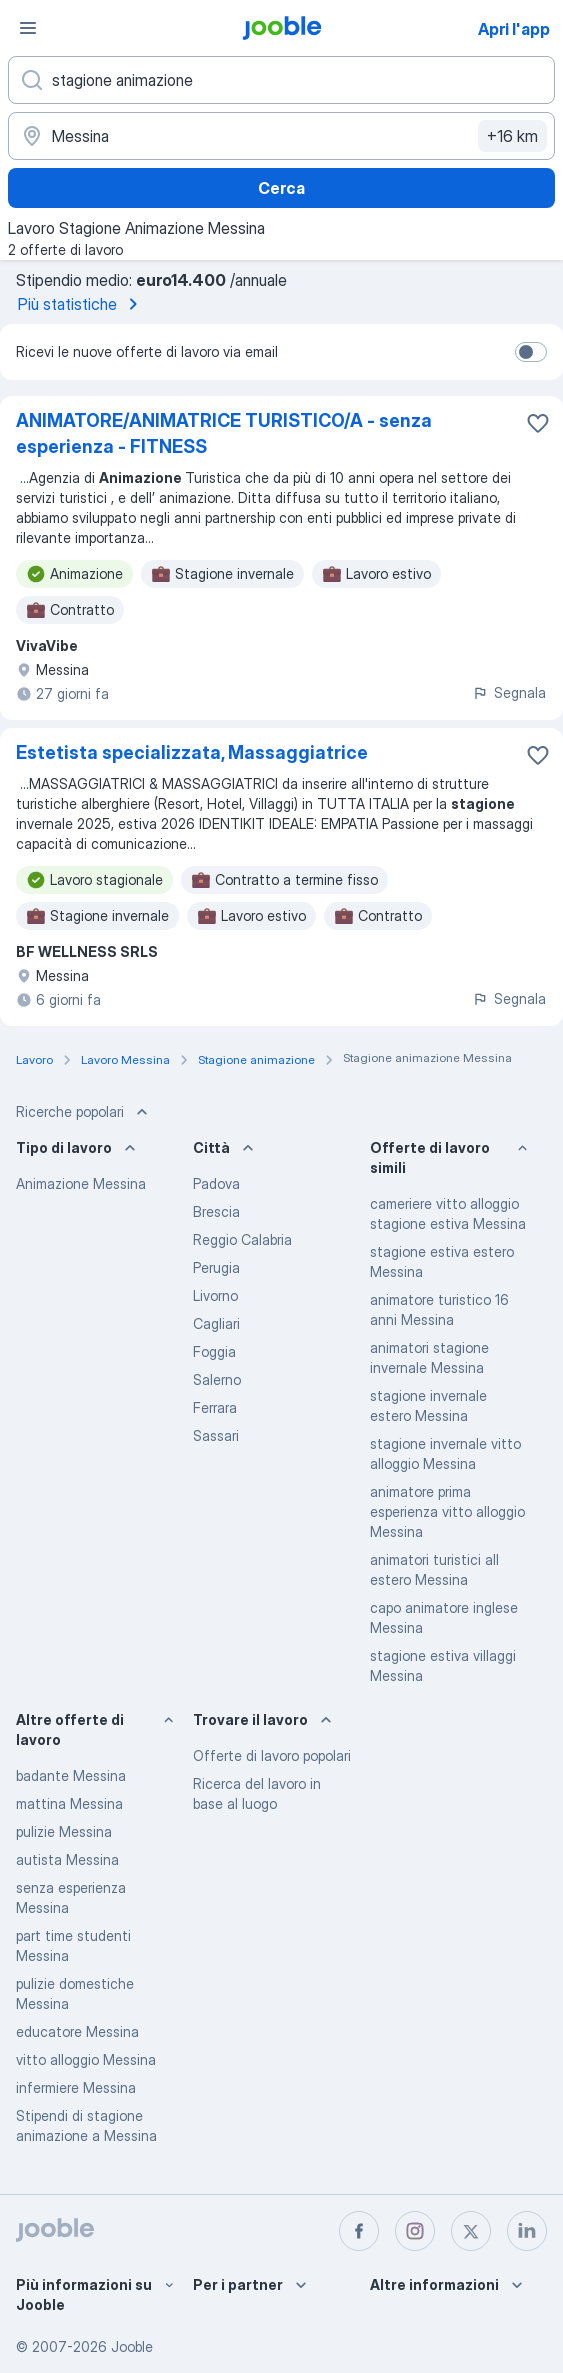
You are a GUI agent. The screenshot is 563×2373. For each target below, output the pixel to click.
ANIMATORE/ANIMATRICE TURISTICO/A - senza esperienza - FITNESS (224, 433)
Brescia (216, 1211)
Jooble (132, 2346)
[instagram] (415, 2231)
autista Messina (67, 1859)
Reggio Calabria (242, 1239)
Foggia (214, 1351)
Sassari (216, 1435)
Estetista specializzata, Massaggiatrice (192, 752)
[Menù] (28, 28)
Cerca (281, 188)
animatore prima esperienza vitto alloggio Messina (447, 1511)
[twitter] (471, 2231)
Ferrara (215, 1407)
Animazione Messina (81, 1183)
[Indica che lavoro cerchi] (281, 80)
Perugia (216, 1267)
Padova (216, 1183)
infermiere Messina (76, 2087)
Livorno (215, 1295)
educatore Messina (77, 2031)
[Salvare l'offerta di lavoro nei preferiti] (538, 423)
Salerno (217, 1379)
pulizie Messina (64, 1831)
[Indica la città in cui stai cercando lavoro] (281, 136)
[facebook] (359, 2231)
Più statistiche (81, 304)
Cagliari (216, 1323)
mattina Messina (69, 1803)
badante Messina (71, 1775)
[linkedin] (527, 2231)
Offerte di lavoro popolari (272, 1755)
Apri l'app (514, 29)
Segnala (509, 692)
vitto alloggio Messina (86, 2059)
